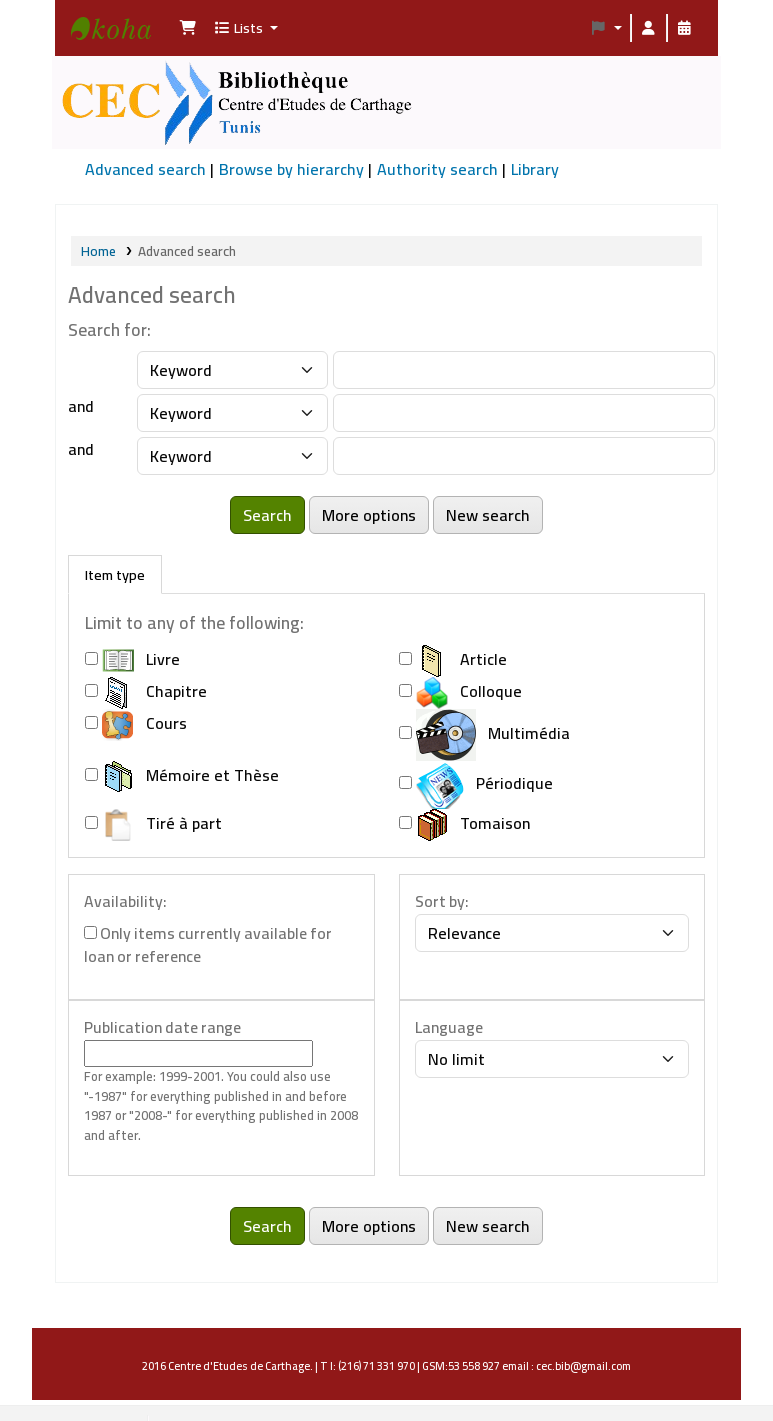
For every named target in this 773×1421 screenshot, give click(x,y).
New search (488, 515)
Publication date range (162, 1028)
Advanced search (145, 169)
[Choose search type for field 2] (232, 413)
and (81, 406)
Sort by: (442, 902)
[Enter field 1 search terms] (524, 370)
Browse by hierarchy (291, 169)
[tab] (115, 575)
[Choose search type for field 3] (232, 456)
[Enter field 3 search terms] (524, 456)
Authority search (437, 169)
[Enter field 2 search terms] (524, 413)
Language (449, 1028)
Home (98, 251)
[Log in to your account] (649, 28)
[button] (188, 28)
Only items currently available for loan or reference (208, 946)
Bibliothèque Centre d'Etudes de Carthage (121, 46)
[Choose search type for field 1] (232, 370)
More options (369, 515)
